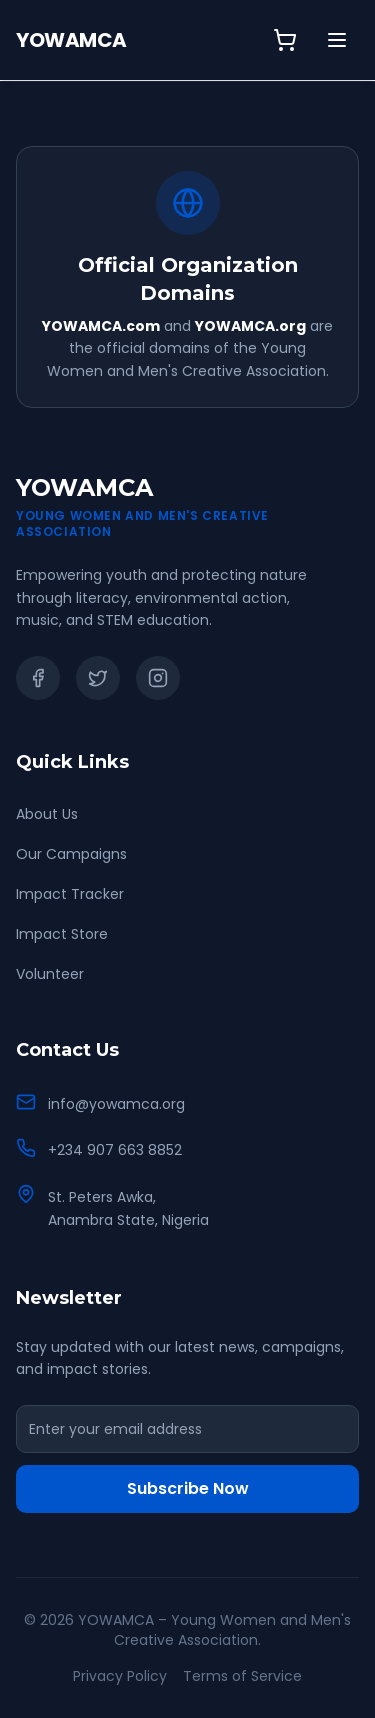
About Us (47, 814)
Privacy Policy (120, 1676)
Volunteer (50, 974)
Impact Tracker (70, 894)
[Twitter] (98, 678)
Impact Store (62, 934)
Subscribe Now (188, 1488)
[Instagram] (158, 678)
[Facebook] (38, 678)
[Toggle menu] (337, 40)
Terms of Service (242, 1676)
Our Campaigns (71, 854)
